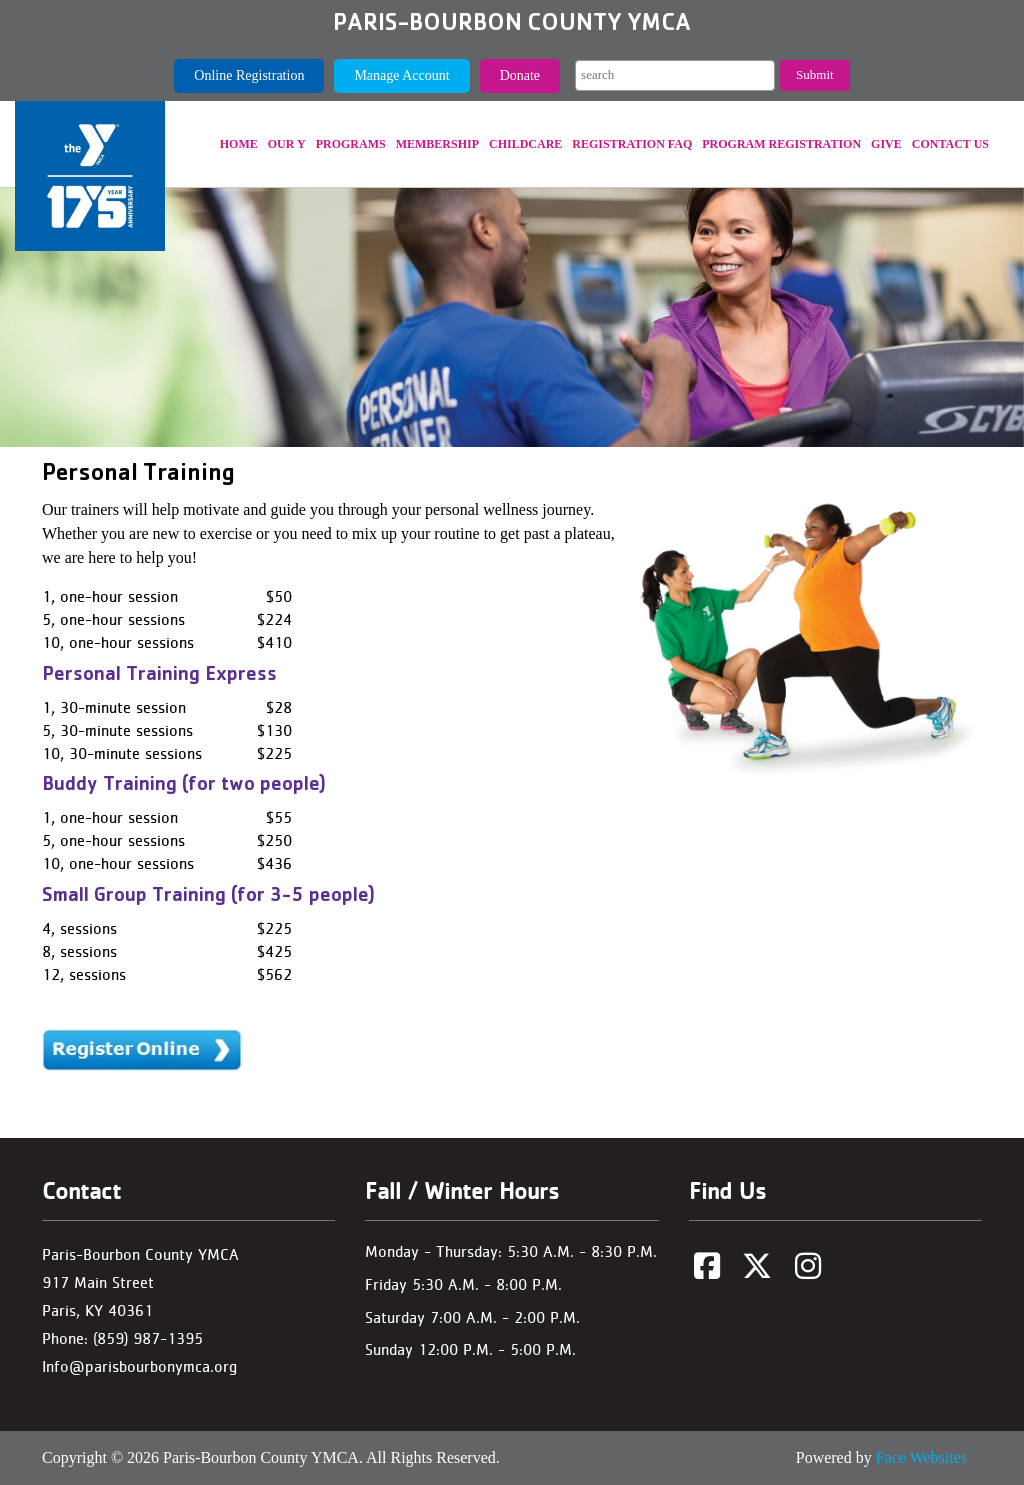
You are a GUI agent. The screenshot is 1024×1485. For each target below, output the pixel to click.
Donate (520, 75)
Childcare (525, 144)
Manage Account (401, 75)
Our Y (287, 144)
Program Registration (781, 144)
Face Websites (921, 1457)
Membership (437, 144)
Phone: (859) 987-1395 (122, 1338)
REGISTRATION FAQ (632, 144)
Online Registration (249, 75)
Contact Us (950, 144)
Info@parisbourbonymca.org (139, 1366)
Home (239, 144)
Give (886, 144)
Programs (351, 144)
